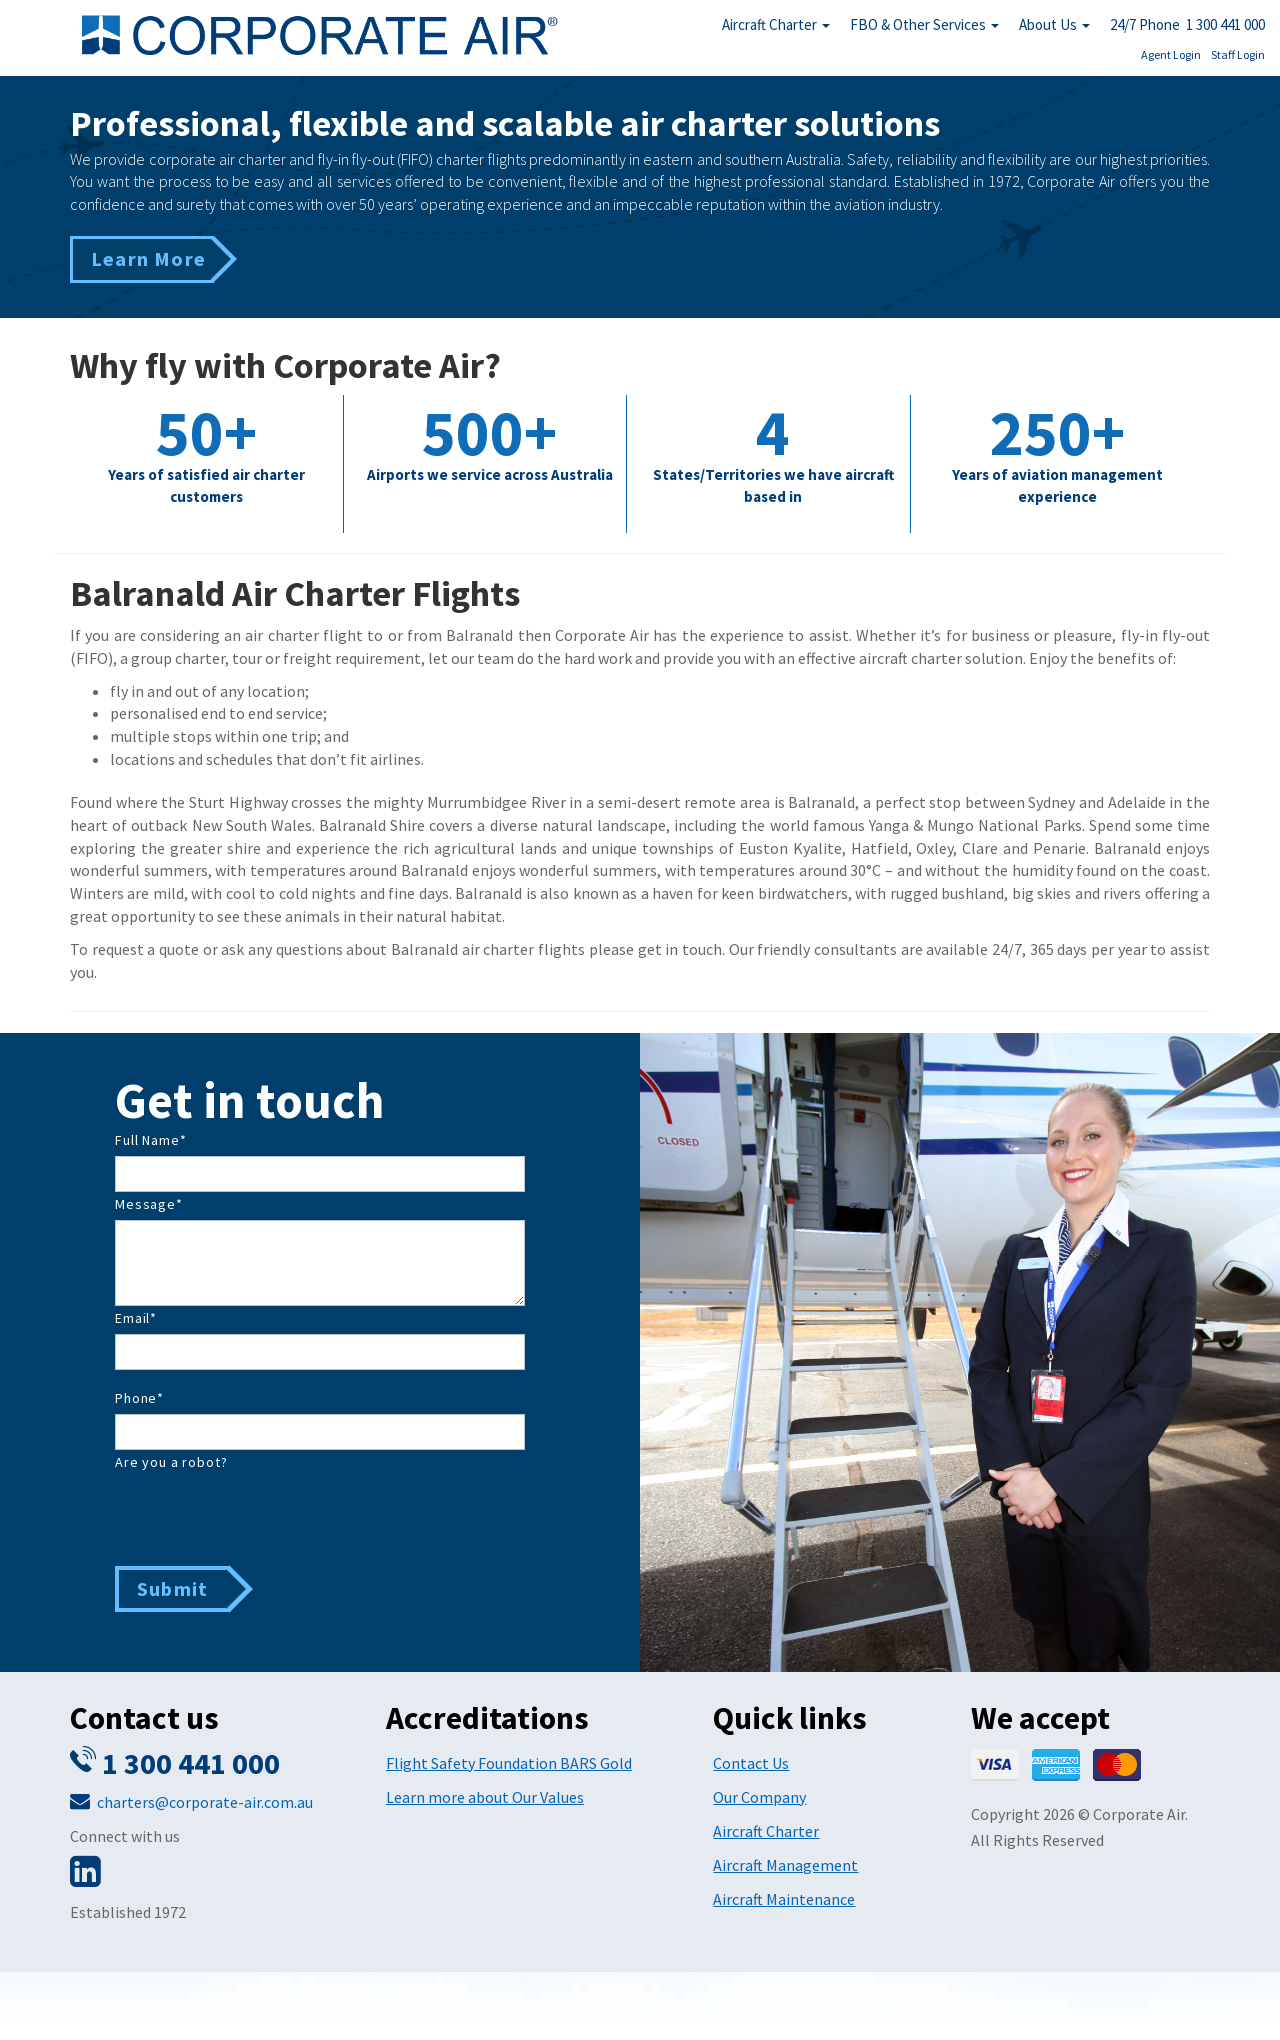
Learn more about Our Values (485, 1797)
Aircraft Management (785, 1865)
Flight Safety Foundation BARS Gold (509, 1763)
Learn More (148, 258)
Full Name (150, 1140)
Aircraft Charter (776, 24)
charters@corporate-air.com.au (205, 1802)
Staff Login (1238, 54)
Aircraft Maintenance (784, 1899)
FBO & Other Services (924, 24)
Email (136, 1318)
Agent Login (1171, 54)
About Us (1054, 24)
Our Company (759, 1797)
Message (149, 1204)
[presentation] (267, 1517)
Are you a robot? (171, 1462)
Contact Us (751, 1763)
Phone (139, 1398)
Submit (172, 1588)
